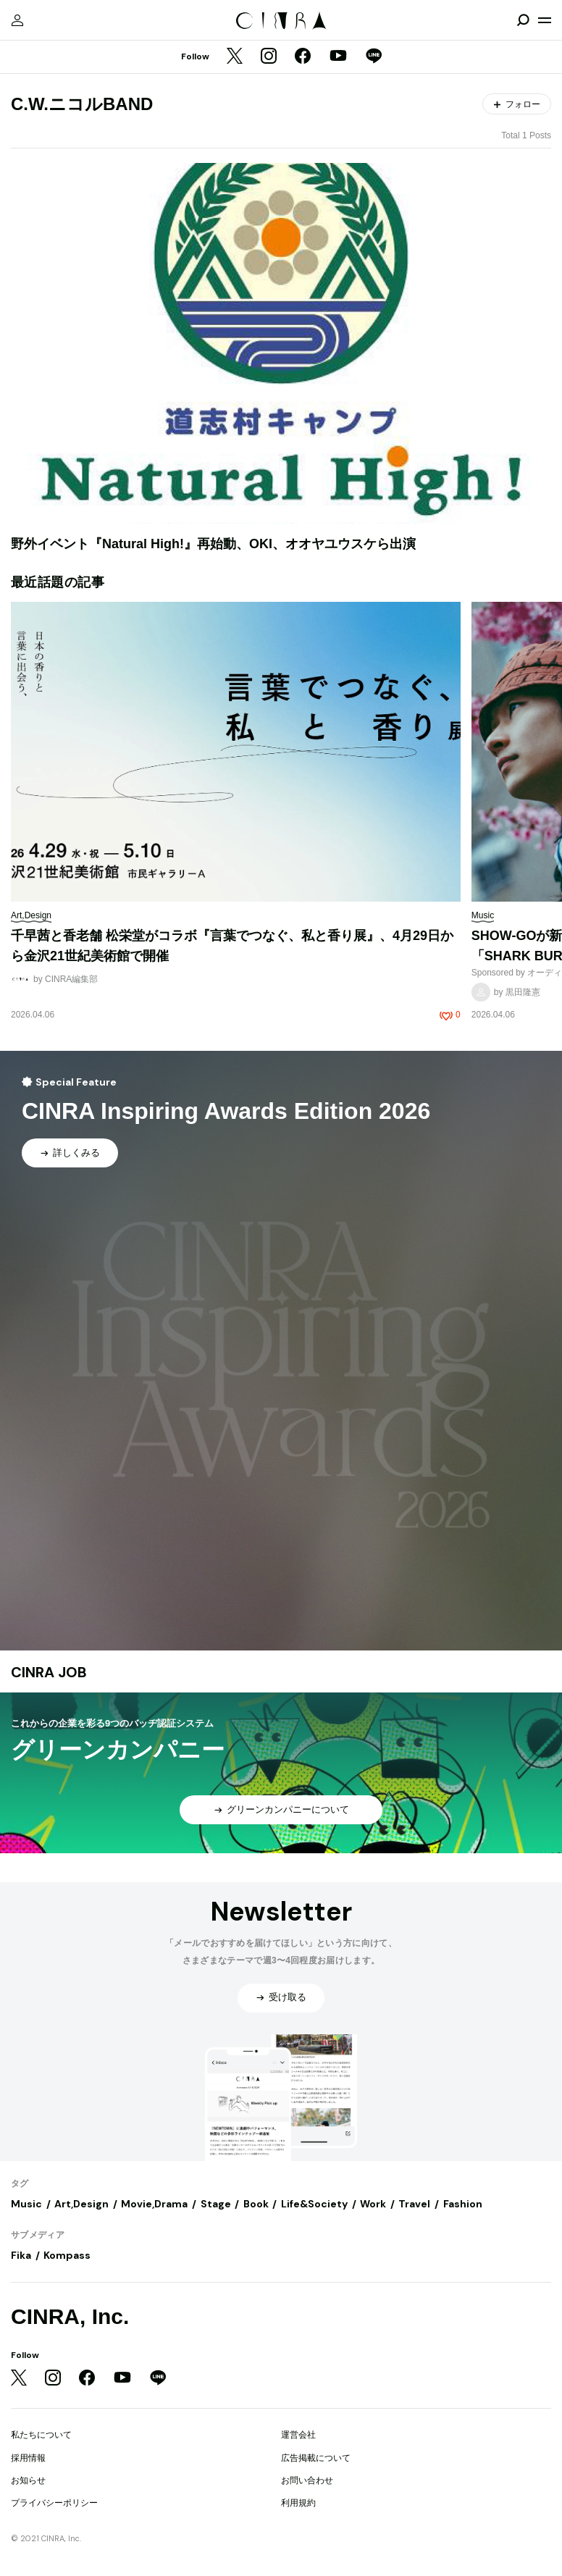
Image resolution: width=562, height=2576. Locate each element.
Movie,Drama (154, 2204)
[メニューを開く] (544, 20)
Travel (414, 2204)
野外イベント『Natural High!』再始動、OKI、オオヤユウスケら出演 (213, 544)
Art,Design (81, 2204)
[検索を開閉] (523, 20)
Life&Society (314, 2204)
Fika (21, 2255)
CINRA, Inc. (70, 2316)
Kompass (67, 2255)
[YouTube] (338, 57)
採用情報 (28, 2458)
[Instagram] (269, 57)
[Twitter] (235, 57)
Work (373, 2204)
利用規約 (298, 2503)
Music (26, 2204)
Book (256, 2204)
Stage (216, 2204)
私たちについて (41, 2435)
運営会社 (298, 2435)
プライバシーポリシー (54, 2503)
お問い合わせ (307, 2480)
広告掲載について (316, 2458)
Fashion (462, 2204)
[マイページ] (17, 20)
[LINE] (374, 57)
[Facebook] (303, 57)
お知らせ (28, 2480)
